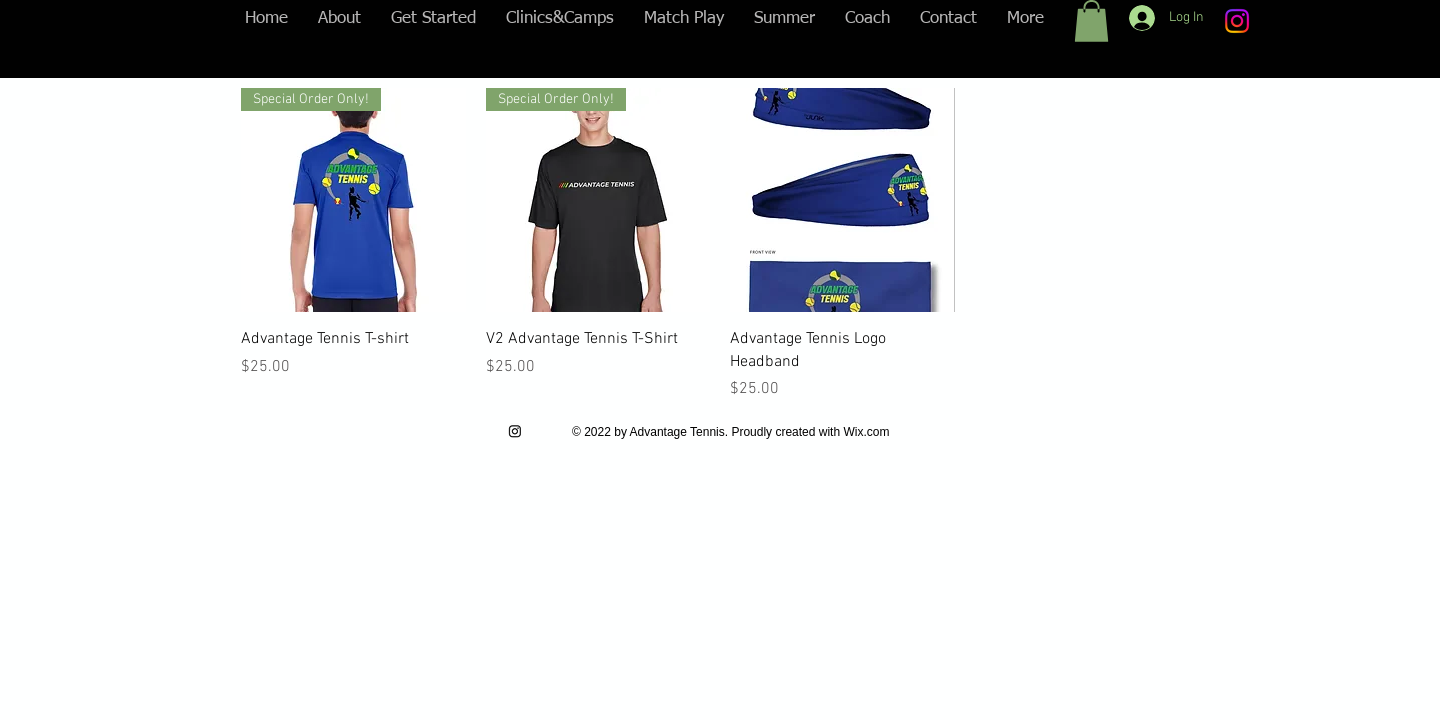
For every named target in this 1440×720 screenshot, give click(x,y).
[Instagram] (1237, 21)
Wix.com (866, 432)
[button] (1091, 21)
